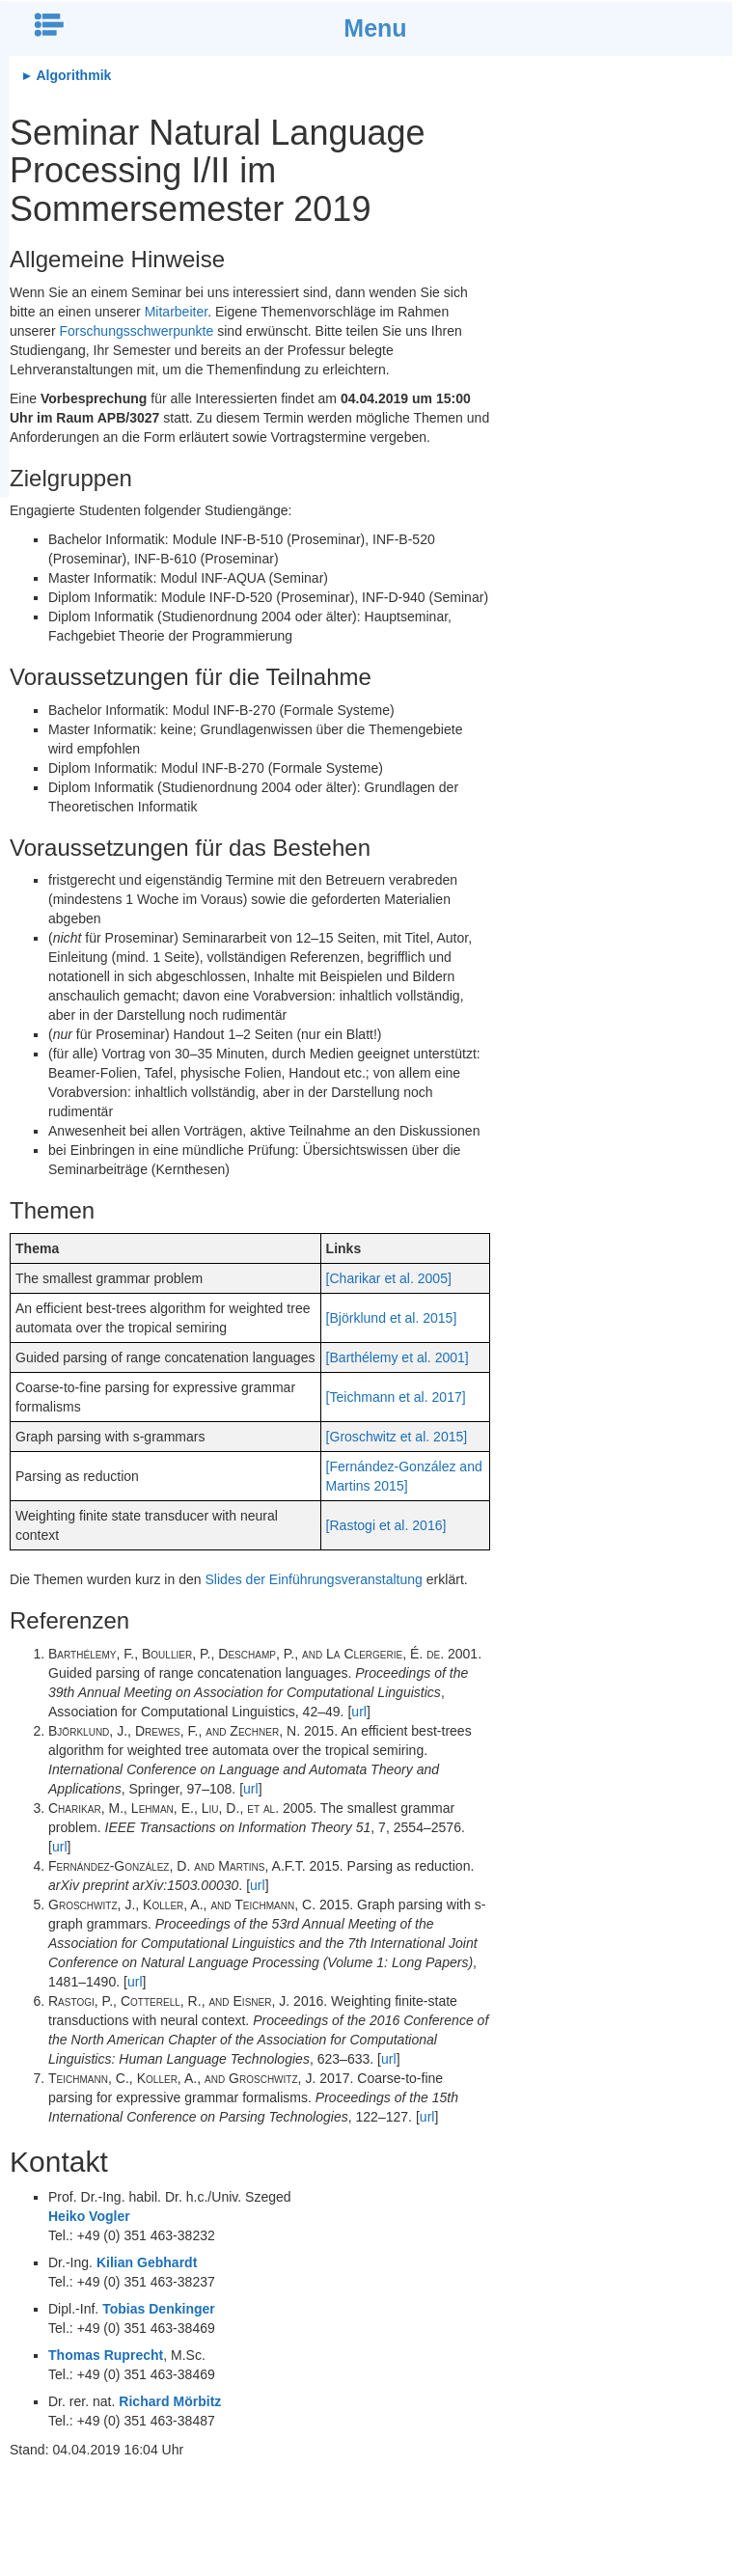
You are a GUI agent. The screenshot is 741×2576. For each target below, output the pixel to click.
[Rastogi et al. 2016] (386, 1525)
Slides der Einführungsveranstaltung (314, 1579)
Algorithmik (72, 75)
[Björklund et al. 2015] (391, 1318)
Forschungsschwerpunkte (136, 331)
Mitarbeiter (176, 311)
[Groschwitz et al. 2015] (397, 1436)
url (359, 1711)
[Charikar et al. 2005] (389, 1278)
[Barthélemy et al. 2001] (397, 1357)
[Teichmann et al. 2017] (396, 1397)
